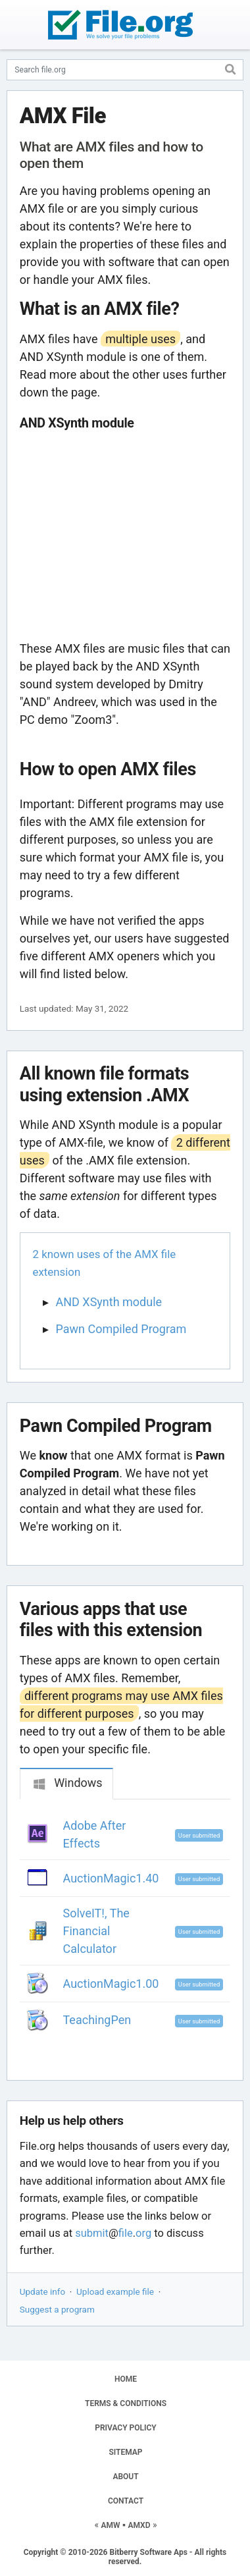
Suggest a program (57, 2309)
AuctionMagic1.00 (111, 1983)
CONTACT (125, 2501)
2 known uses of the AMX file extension (104, 1262)
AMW (110, 2525)
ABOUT (125, 2476)
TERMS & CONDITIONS (125, 2403)
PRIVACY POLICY (125, 2427)
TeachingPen (97, 2020)
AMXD (139, 2525)
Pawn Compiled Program (121, 1329)
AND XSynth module (109, 1302)
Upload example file (115, 2291)
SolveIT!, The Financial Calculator (96, 1931)
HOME (125, 2379)
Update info (42, 2291)
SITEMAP (125, 2452)
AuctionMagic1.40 (111, 1878)
